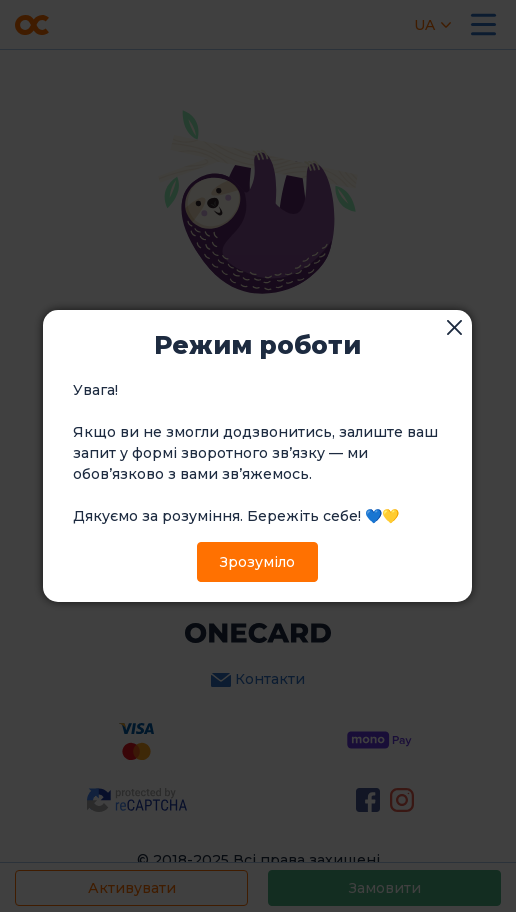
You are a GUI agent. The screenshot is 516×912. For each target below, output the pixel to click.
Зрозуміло (257, 562)
